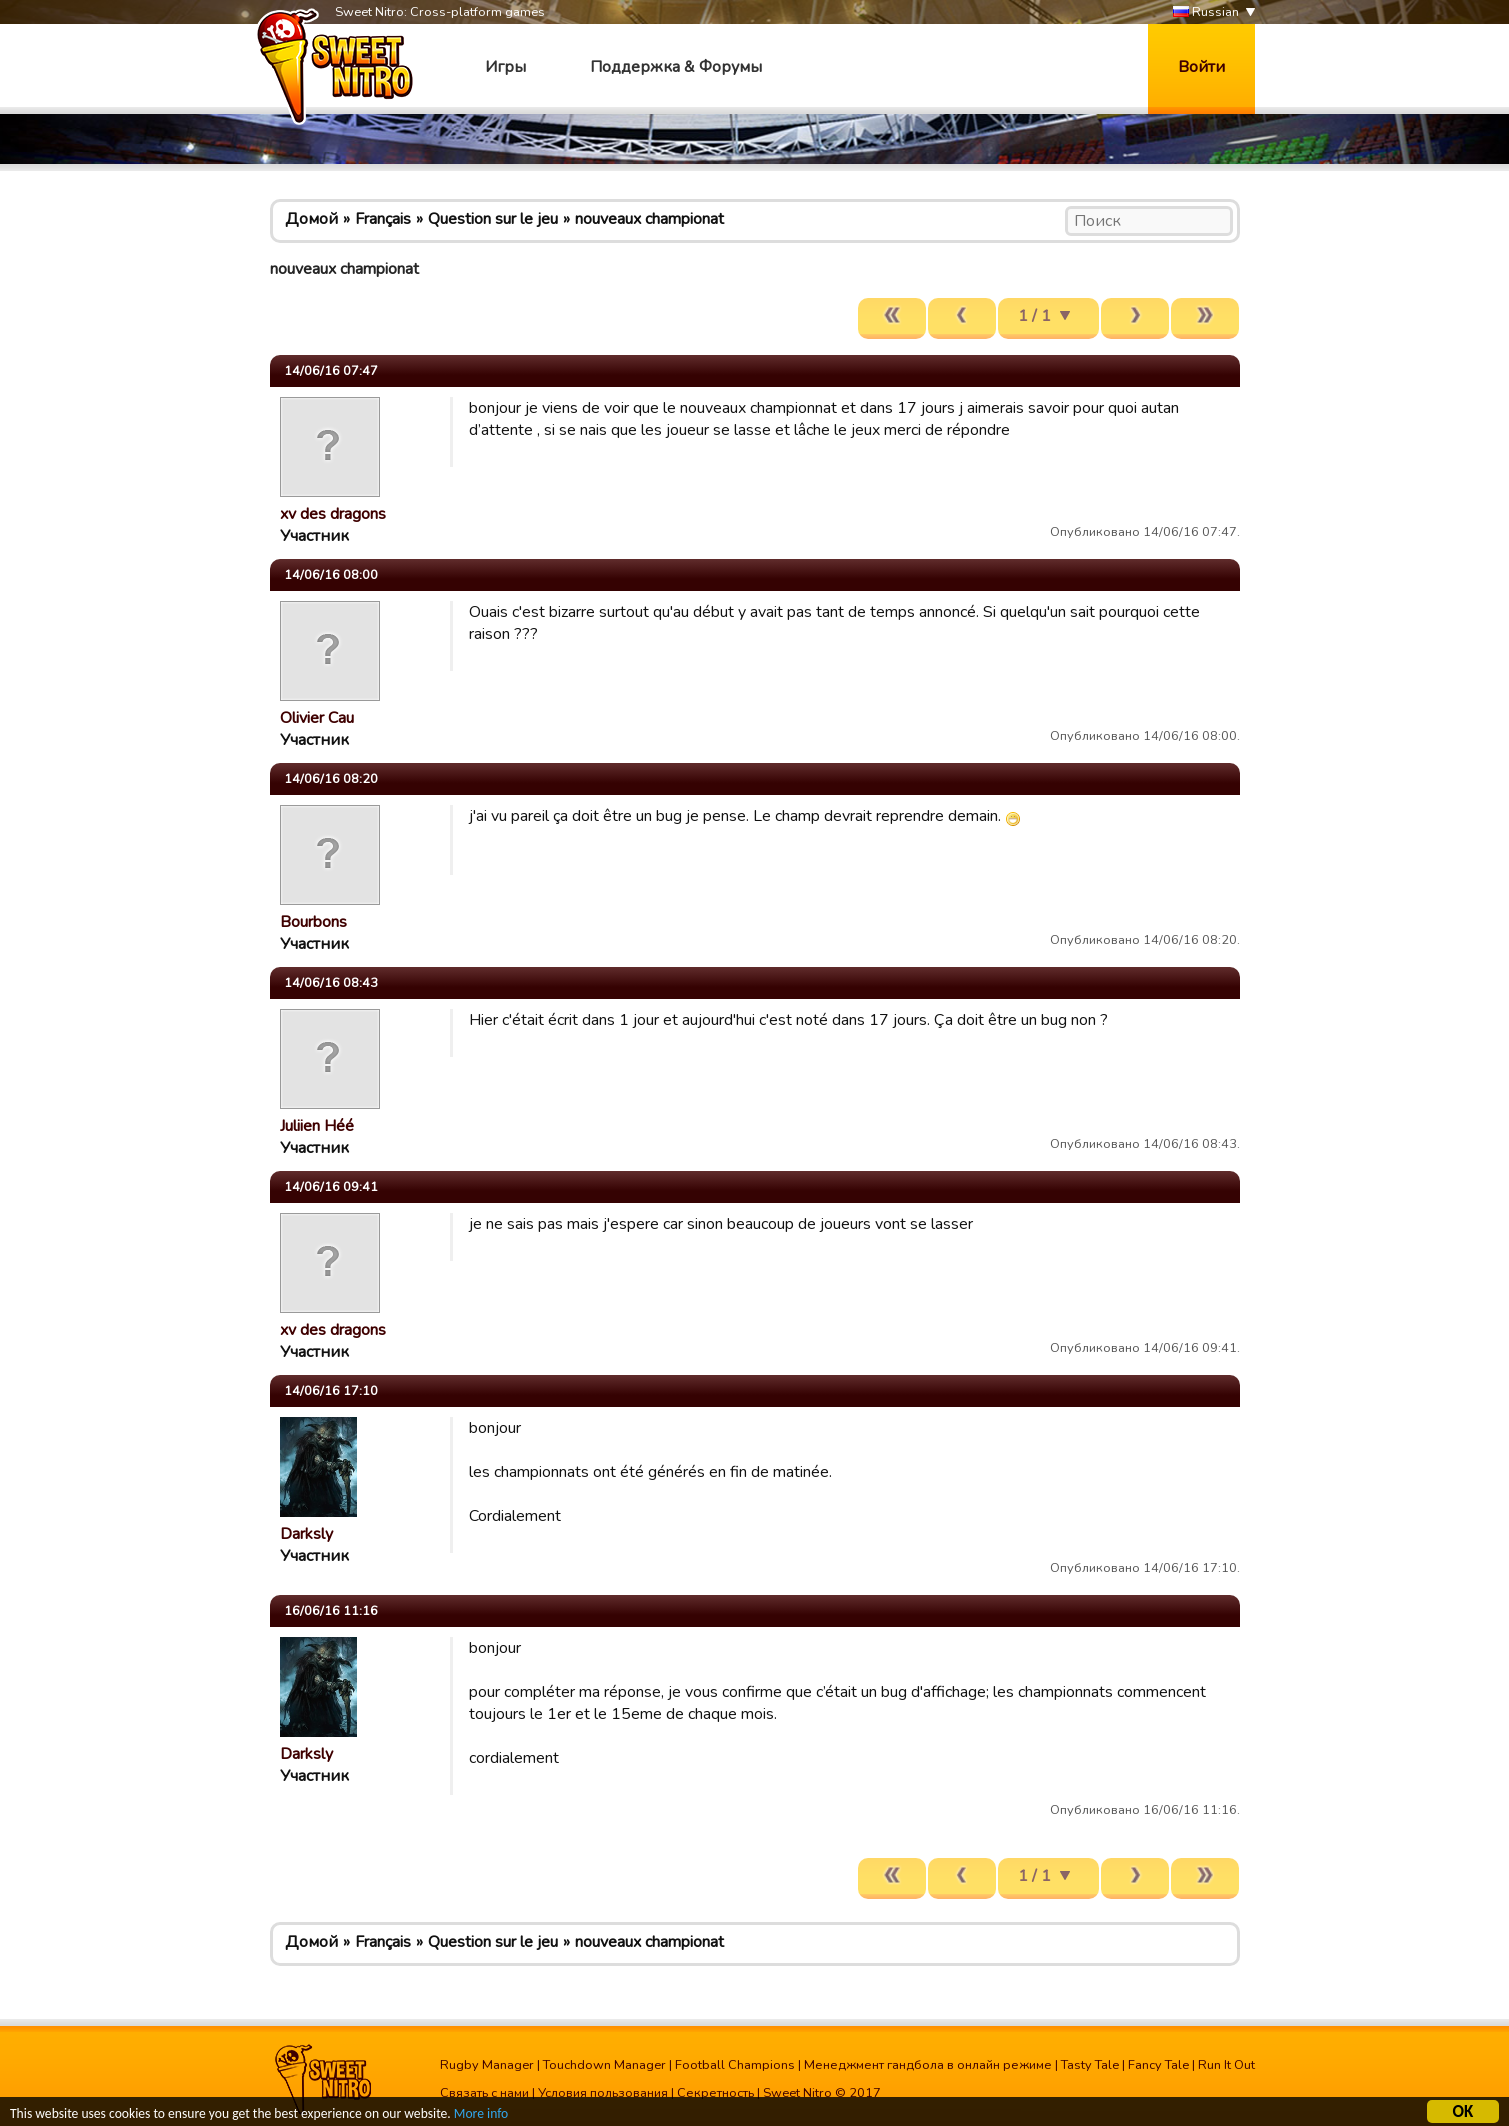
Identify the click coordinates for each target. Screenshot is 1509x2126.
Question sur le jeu (493, 219)
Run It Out (1226, 2065)
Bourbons (313, 922)
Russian (1206, 12)
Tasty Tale (1090, 2065)
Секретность (715, 2093)
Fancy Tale (1158, 2065)
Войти (1201, 67)
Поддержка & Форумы (676, 67)
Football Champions (735, 2065)
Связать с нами (484, 2093)
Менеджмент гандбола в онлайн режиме (928, 2065)
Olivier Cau (317, 718)
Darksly (306, 1534)
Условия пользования (603, 2093)
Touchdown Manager (604, 2065)
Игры (505, 67)
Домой (311, 219)
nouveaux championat (649, 219)
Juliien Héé (317, 1126)
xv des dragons (333, 514)
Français (383, 219)
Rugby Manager (487, 2065)
